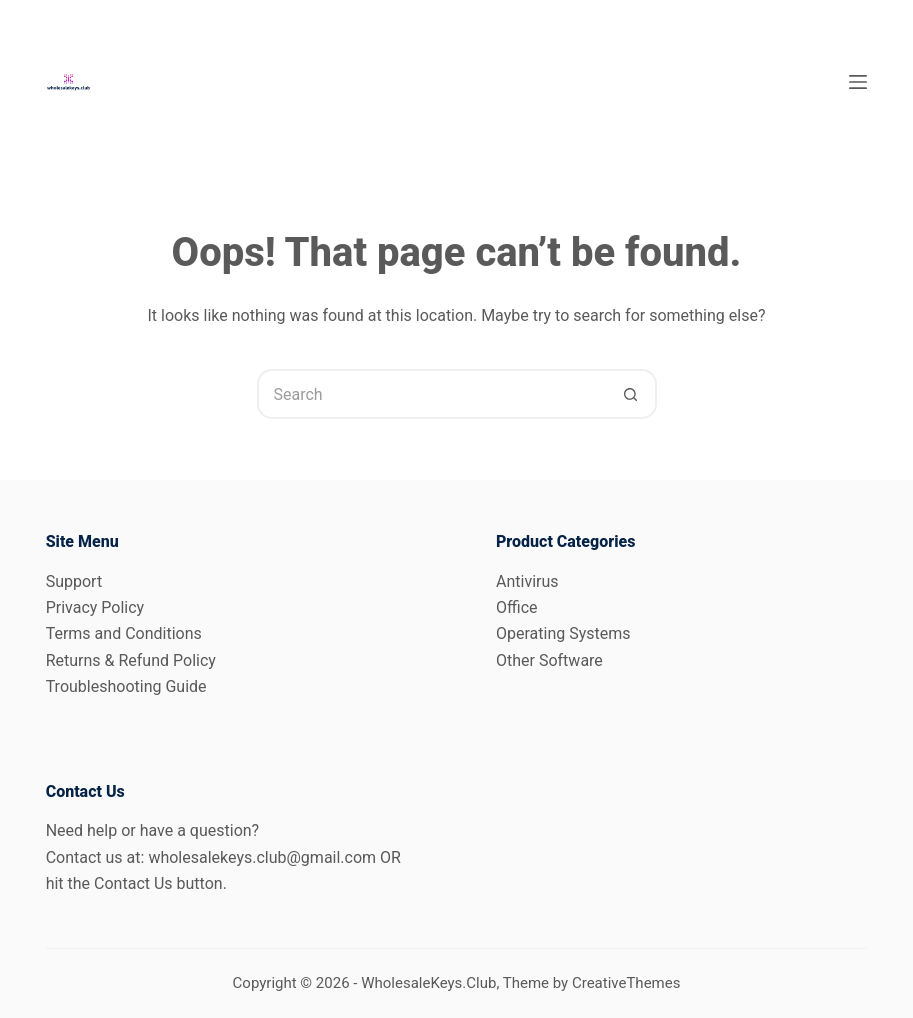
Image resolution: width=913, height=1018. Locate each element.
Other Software (549, 660)
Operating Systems (563, 633)
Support (74, 581)
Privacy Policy (95, 607)
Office (517, 607)
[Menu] (858, 82)
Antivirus (527, 581)
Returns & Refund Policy (131, 660)
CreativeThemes (626, 983)
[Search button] (632, 394)
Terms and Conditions (124, 633)
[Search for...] (432, 394)
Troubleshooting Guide (126, 686)
